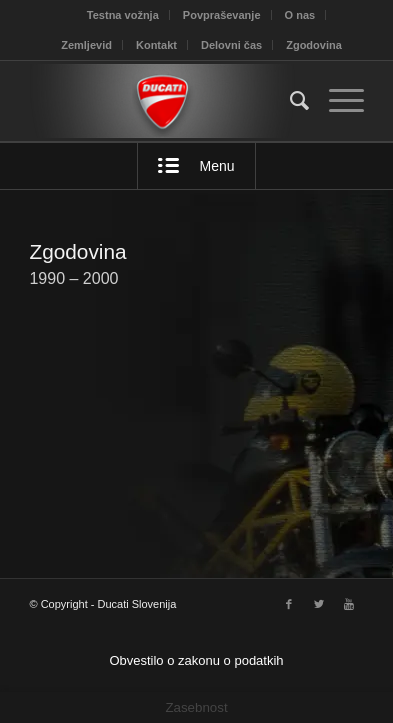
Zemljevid (86, 45)
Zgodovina (314, 45)
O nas (300, 15)
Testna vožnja (123, 15)
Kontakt (156, 45)
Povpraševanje (222, 15)
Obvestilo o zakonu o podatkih (196, 660)
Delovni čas (231, 45)
